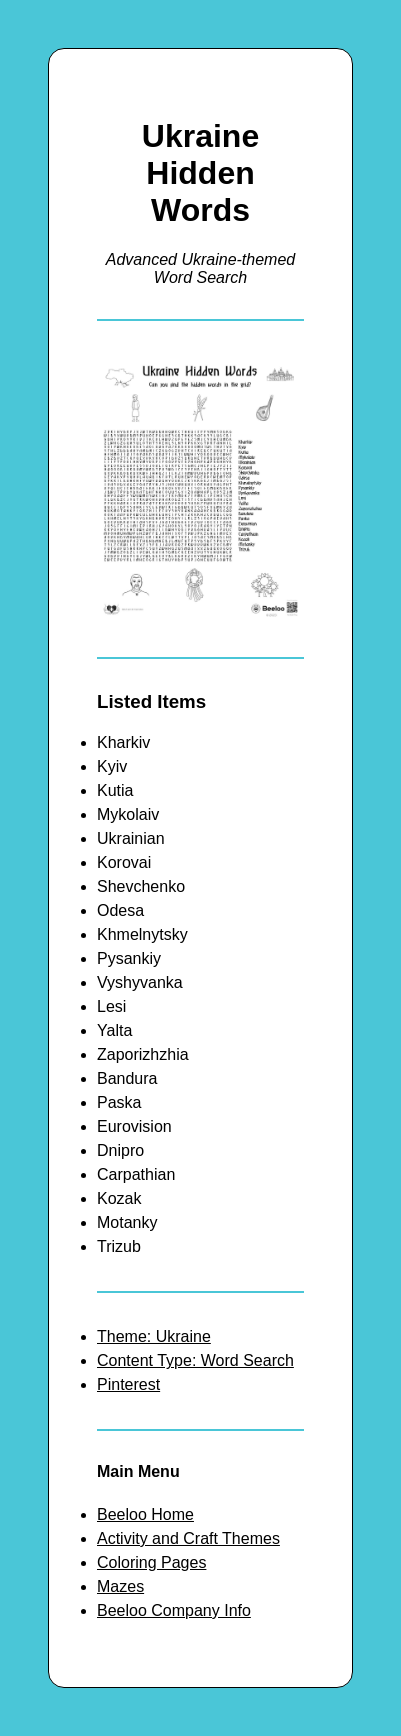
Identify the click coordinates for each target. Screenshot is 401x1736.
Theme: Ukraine (154, 1336)
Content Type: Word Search (195, 1360)
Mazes (120, 1586)
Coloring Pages (151, 1562)
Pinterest (128, 1384)
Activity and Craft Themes (188, 1538)
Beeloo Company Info (174, 1610)
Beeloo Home (145, 1514)
